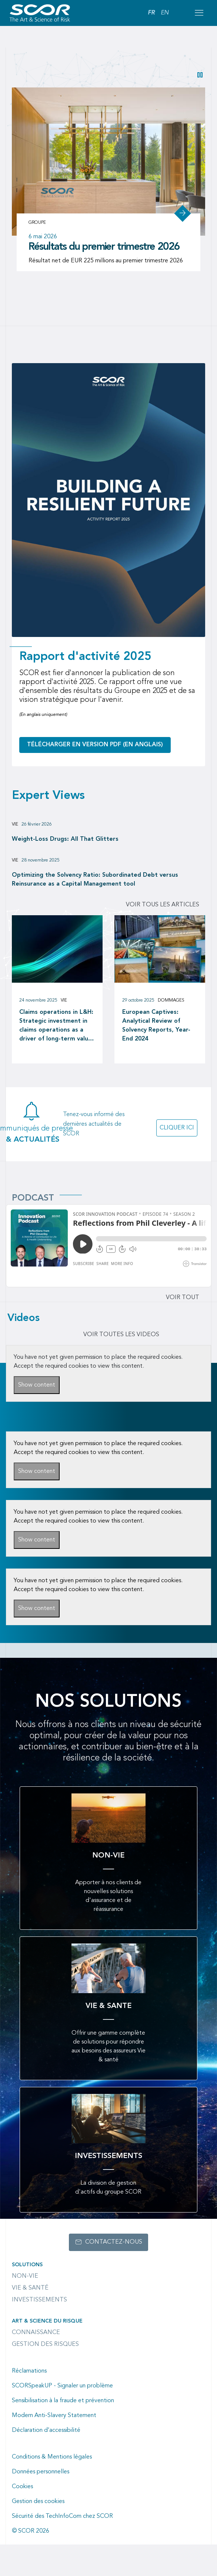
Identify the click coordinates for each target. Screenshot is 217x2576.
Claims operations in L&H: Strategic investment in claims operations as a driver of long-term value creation (56, 1026)
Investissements (39, 2300)
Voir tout (182, 1298)
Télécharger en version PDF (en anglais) (95, 745)
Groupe (37, 222)
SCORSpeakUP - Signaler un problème (62, 2386)
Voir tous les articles (162, 905)
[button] (200, 75)
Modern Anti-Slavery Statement (54, 2416)
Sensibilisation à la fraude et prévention (63, 2401)
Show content (36, 1385)
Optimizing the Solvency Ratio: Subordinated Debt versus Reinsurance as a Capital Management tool (95, 879)
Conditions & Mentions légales (52, 2457)
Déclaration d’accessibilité (46, 2430)
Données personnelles (40, 2472)
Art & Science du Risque (47, 2321)
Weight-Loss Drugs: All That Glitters (65, 839)
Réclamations (29, 2371)
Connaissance (36, 2333)
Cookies (22, 2487)
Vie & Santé (30, 2288)
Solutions (27, 2264)
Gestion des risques (45, 2344)
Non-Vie (25, 2276)
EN (164, 13)
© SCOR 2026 (30, 2531)
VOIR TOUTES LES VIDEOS (121, 1335)
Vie (15, 824)
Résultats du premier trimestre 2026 (104, 247)
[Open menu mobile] (199, 13)
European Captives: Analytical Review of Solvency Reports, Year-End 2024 (156, 1025)
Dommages (171, 1000)
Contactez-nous (113, 2242)
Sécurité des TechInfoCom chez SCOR (62, 2516)
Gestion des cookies (38, 2501)
